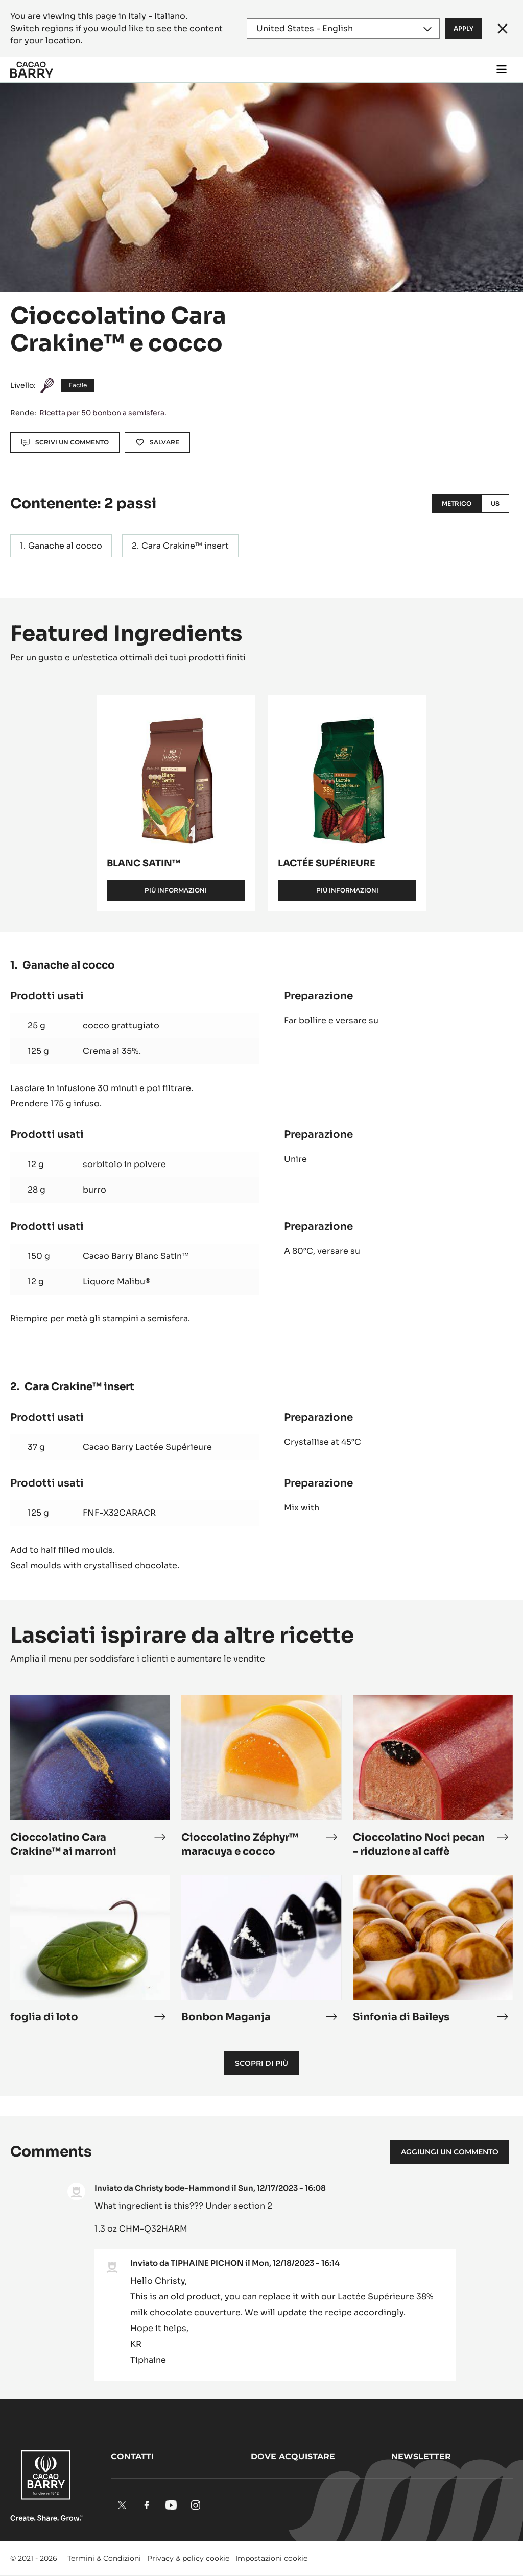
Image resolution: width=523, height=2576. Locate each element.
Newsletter (421, 2456)
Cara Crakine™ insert (185, 545)
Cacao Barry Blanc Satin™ (136, 1256)
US (495, 503)
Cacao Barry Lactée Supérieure (147, 1447)
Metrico (456, 503)
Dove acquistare (293, 2456)
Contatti (132, 2456)
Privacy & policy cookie (188, 2558)
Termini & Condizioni (104, 2558)
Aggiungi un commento (449, 2152)
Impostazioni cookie (271, 2558)
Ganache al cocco (65, 545)
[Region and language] (343, 28)
